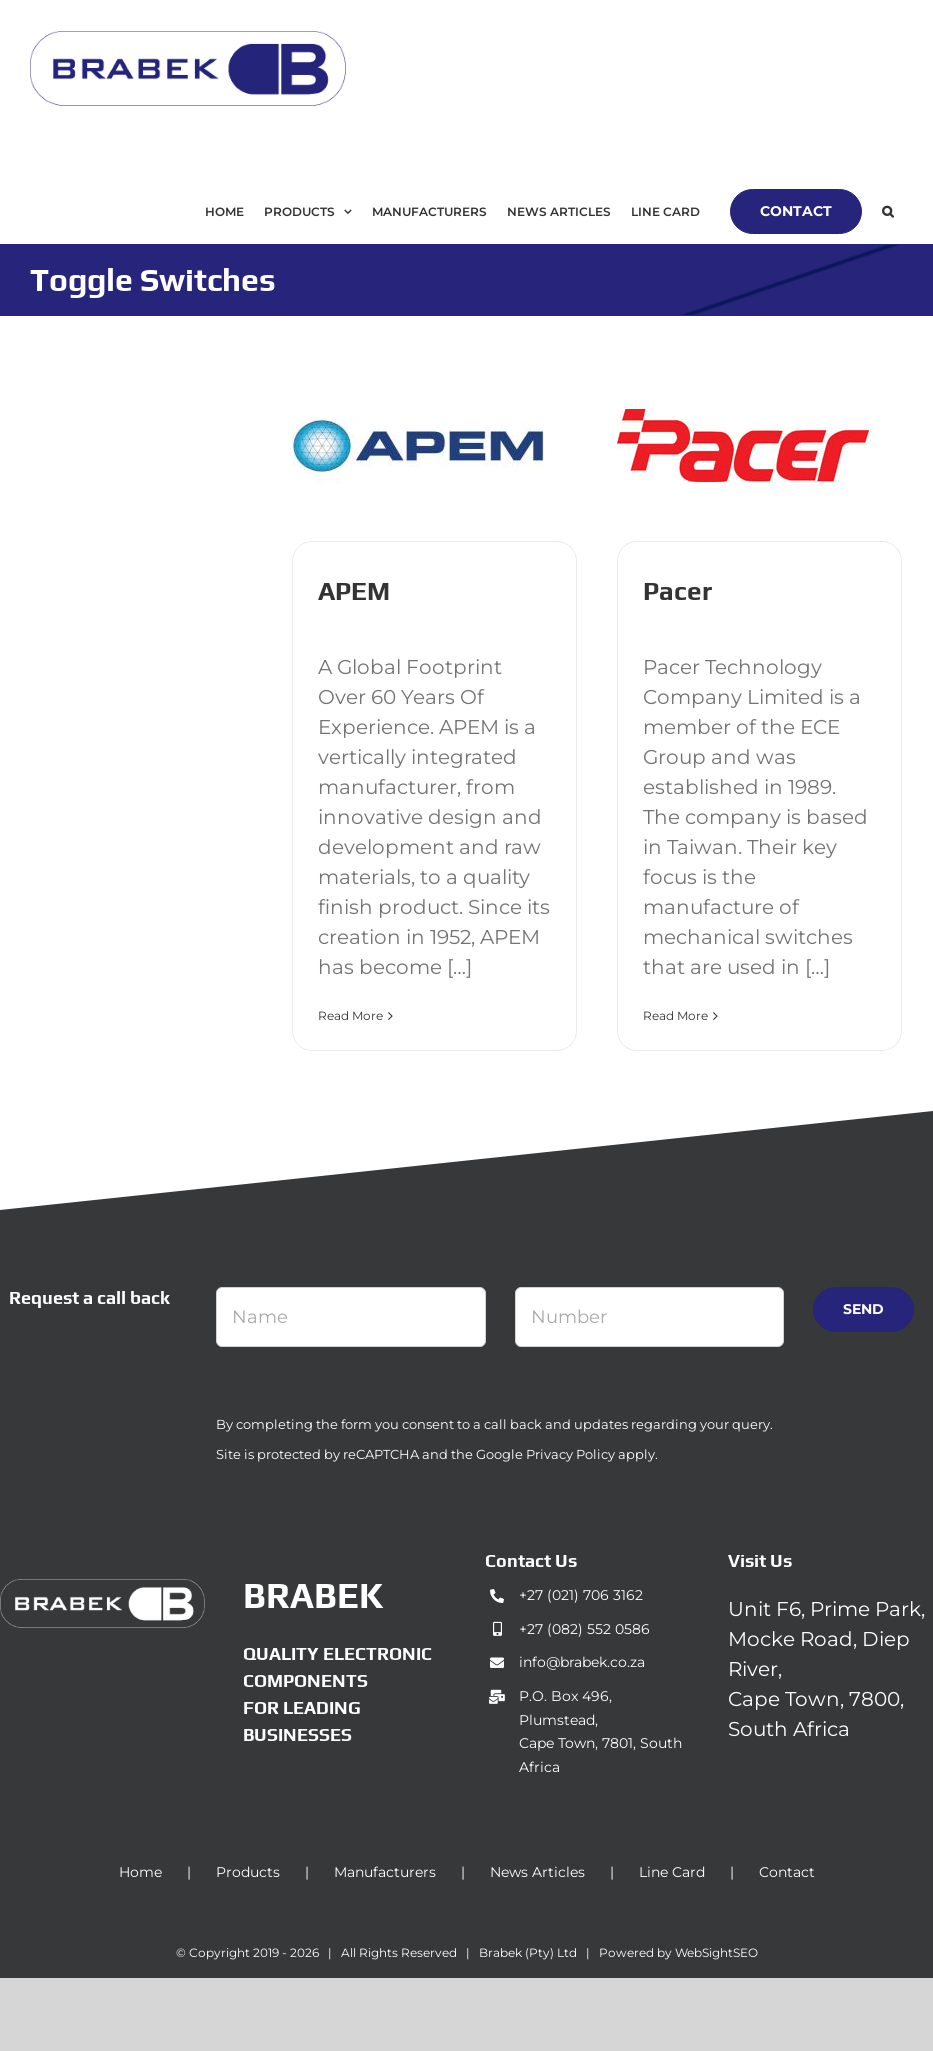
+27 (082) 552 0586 (584, 1629)
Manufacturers (385, 1872)
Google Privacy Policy (545, 1454)
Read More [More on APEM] (350, 1015)
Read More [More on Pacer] (675, 1015)
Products (248, 1872)
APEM (354, 591)
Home (140, 1872)
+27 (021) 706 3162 (581, 1595)
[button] (887, 211)
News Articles (537, 1872)
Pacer (677, 591)
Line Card (672, 1872)
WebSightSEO (716, 1952)
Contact (787, 1872)
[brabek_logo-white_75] (102, 1589)
